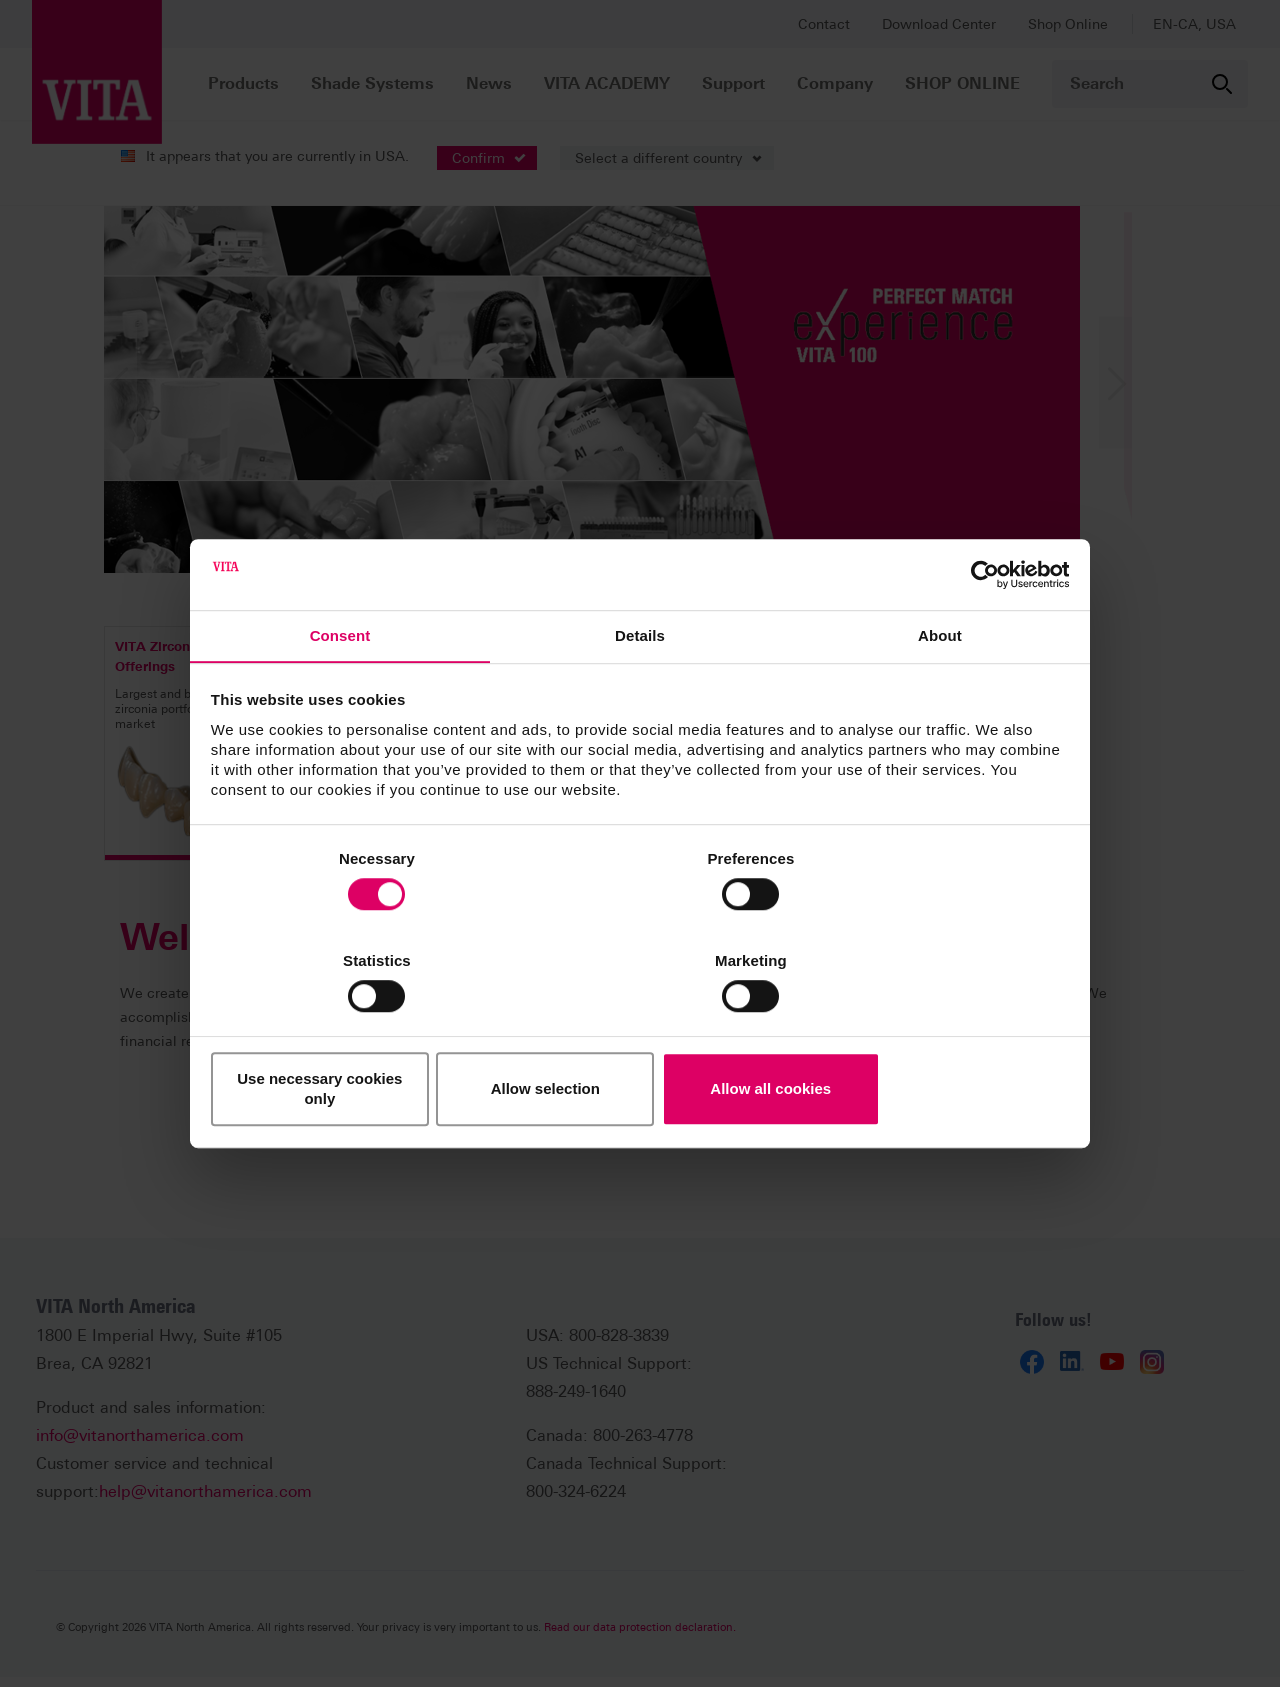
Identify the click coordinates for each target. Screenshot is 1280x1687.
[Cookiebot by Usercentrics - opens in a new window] (980, 636)
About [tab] (940, 700)
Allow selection (639, 1038)
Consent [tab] (340, 700)
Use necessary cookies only (352, 1038)
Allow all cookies (927, 1038)
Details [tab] (640, 700)
